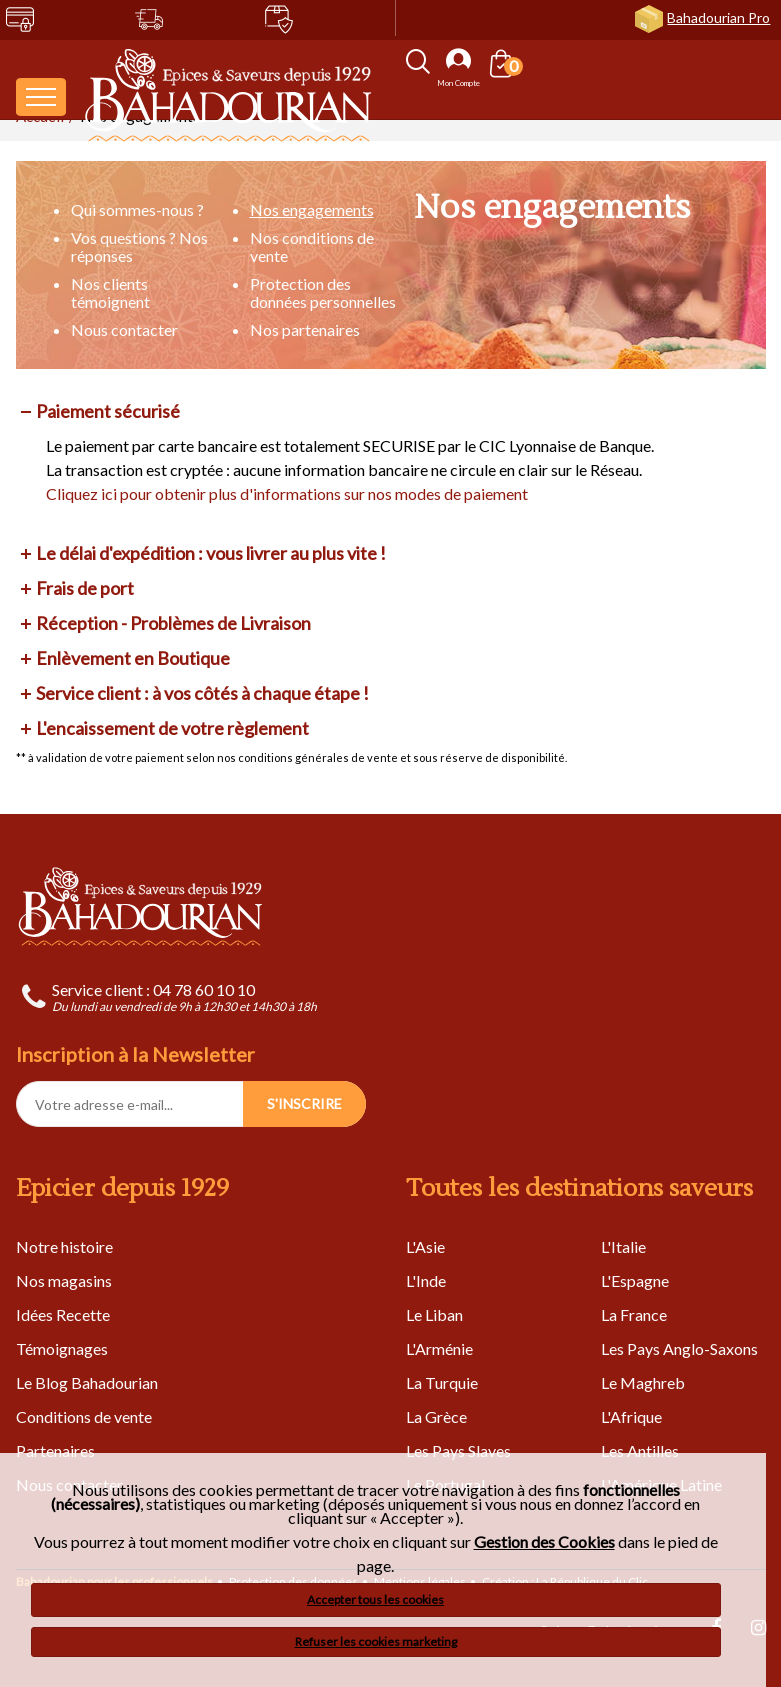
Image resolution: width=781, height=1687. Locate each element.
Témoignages (62, 1348)
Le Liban (434, 1314)
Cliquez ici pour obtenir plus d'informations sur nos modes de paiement (287, 493)
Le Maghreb (643, 1382)
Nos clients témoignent (110, 292)
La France (634, 1314)
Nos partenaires (305, 329)
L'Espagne (635, 1280)
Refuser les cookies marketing (376, 1641)
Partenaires (55, 1450)
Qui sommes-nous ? (137, 209)
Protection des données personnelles (323, 292)
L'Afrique (631, 1416)
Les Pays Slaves (458, 1450)
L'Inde (426, 1280)
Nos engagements (312, 209)
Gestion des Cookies (544, 1542)
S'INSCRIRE (304, 1103)
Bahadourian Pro (718, 17)
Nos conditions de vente (312, 246)
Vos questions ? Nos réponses (139, 246)
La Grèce (436, 1416)
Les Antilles (640, 1450)
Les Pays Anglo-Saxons (679, 1348)
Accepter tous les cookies (375, 1599)
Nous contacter (124, 329)
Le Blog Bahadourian (87, 1382)
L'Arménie (439, 1348)
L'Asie (425, 1246)
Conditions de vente (84, 1416)
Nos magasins (64, 1280)
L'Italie (623, 1246)
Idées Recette (63, 1314)
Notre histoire (64, 1246)
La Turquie (442, 1382)
